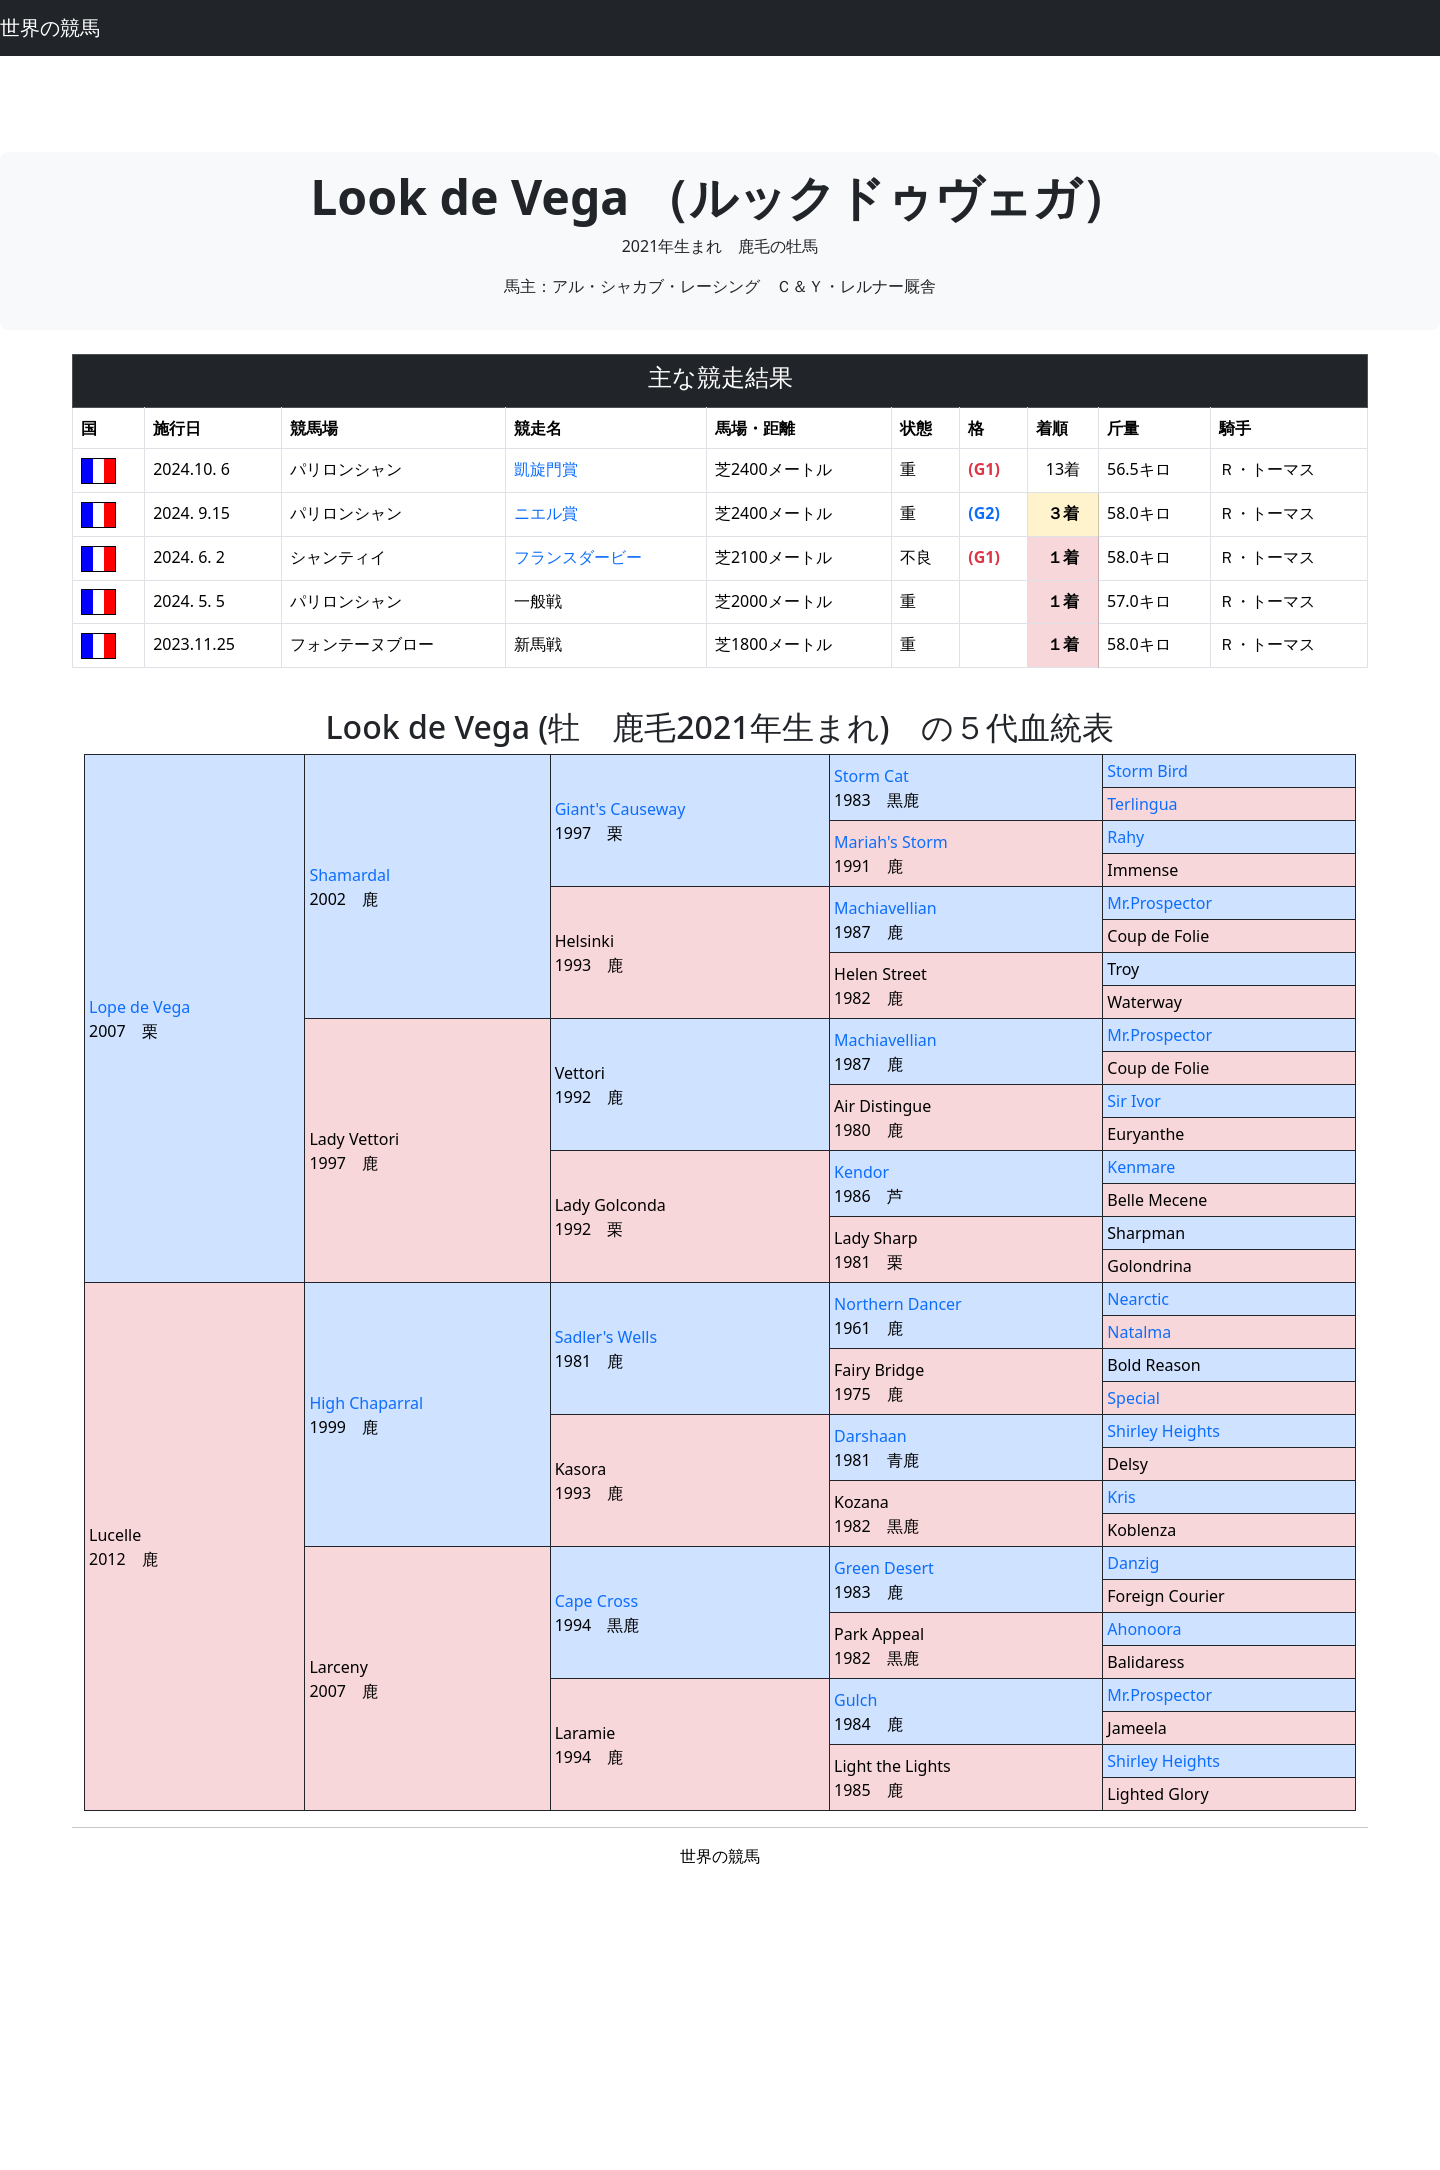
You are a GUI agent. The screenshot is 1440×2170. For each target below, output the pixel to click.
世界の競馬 (50, 27)
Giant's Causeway (620, 809)
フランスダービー (578, 557)
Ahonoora (1144, 1629)
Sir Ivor (1134, 1101)
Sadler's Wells (606, 1337)
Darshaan (870, 1436)
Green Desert (884, 1568)
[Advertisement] (720, 101)
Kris (1121, 1497)
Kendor (861, 1172)
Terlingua (1142, 804)
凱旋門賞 (546, 469)
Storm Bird (1147, 771)
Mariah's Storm (891, 842)
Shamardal (349, 875)
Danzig (1133, 1563)
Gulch (855, 1700)
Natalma (1139, 1332)
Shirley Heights (1163, 1431)
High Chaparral (366, 1403)
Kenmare (1141, 1167)
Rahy (1125, 837)
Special (1133, 1398)
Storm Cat (871, 776)
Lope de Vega (139, 1007)
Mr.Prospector (1159, 903)
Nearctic (1138, 1299)
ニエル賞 (546, 513)
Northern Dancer (898, 1304)
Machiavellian (885, 908)
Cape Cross (597, 1601)
